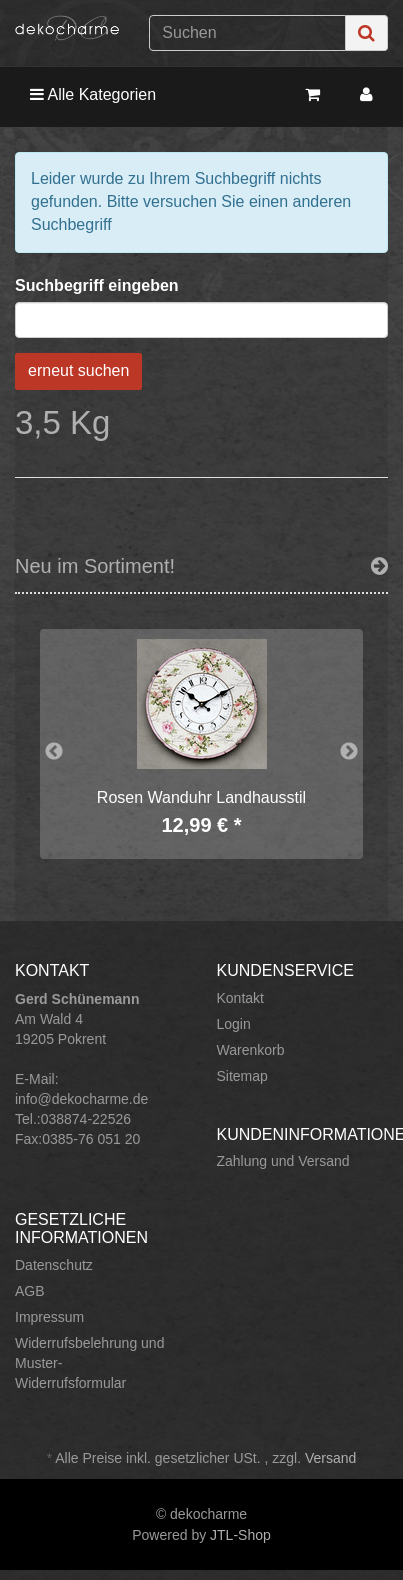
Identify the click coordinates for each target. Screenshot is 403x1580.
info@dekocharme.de (81, 1099)
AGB (30, 1291)
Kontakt (240, 998)
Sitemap (242, 1076)
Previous (54, 752)
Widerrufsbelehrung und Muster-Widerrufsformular (89, 1363)
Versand (330, 1458)
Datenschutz (54, 1265)
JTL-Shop (240, 1535)
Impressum (49, 1317)
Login (234, 1024)
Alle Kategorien (93, 94)
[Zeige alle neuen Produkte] (379, 566)
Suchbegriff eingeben (97, 285)
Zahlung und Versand (283, 1161)
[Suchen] (247, 33)
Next (349, 752)
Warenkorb (251, 1050)
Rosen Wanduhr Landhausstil (201, 797)
